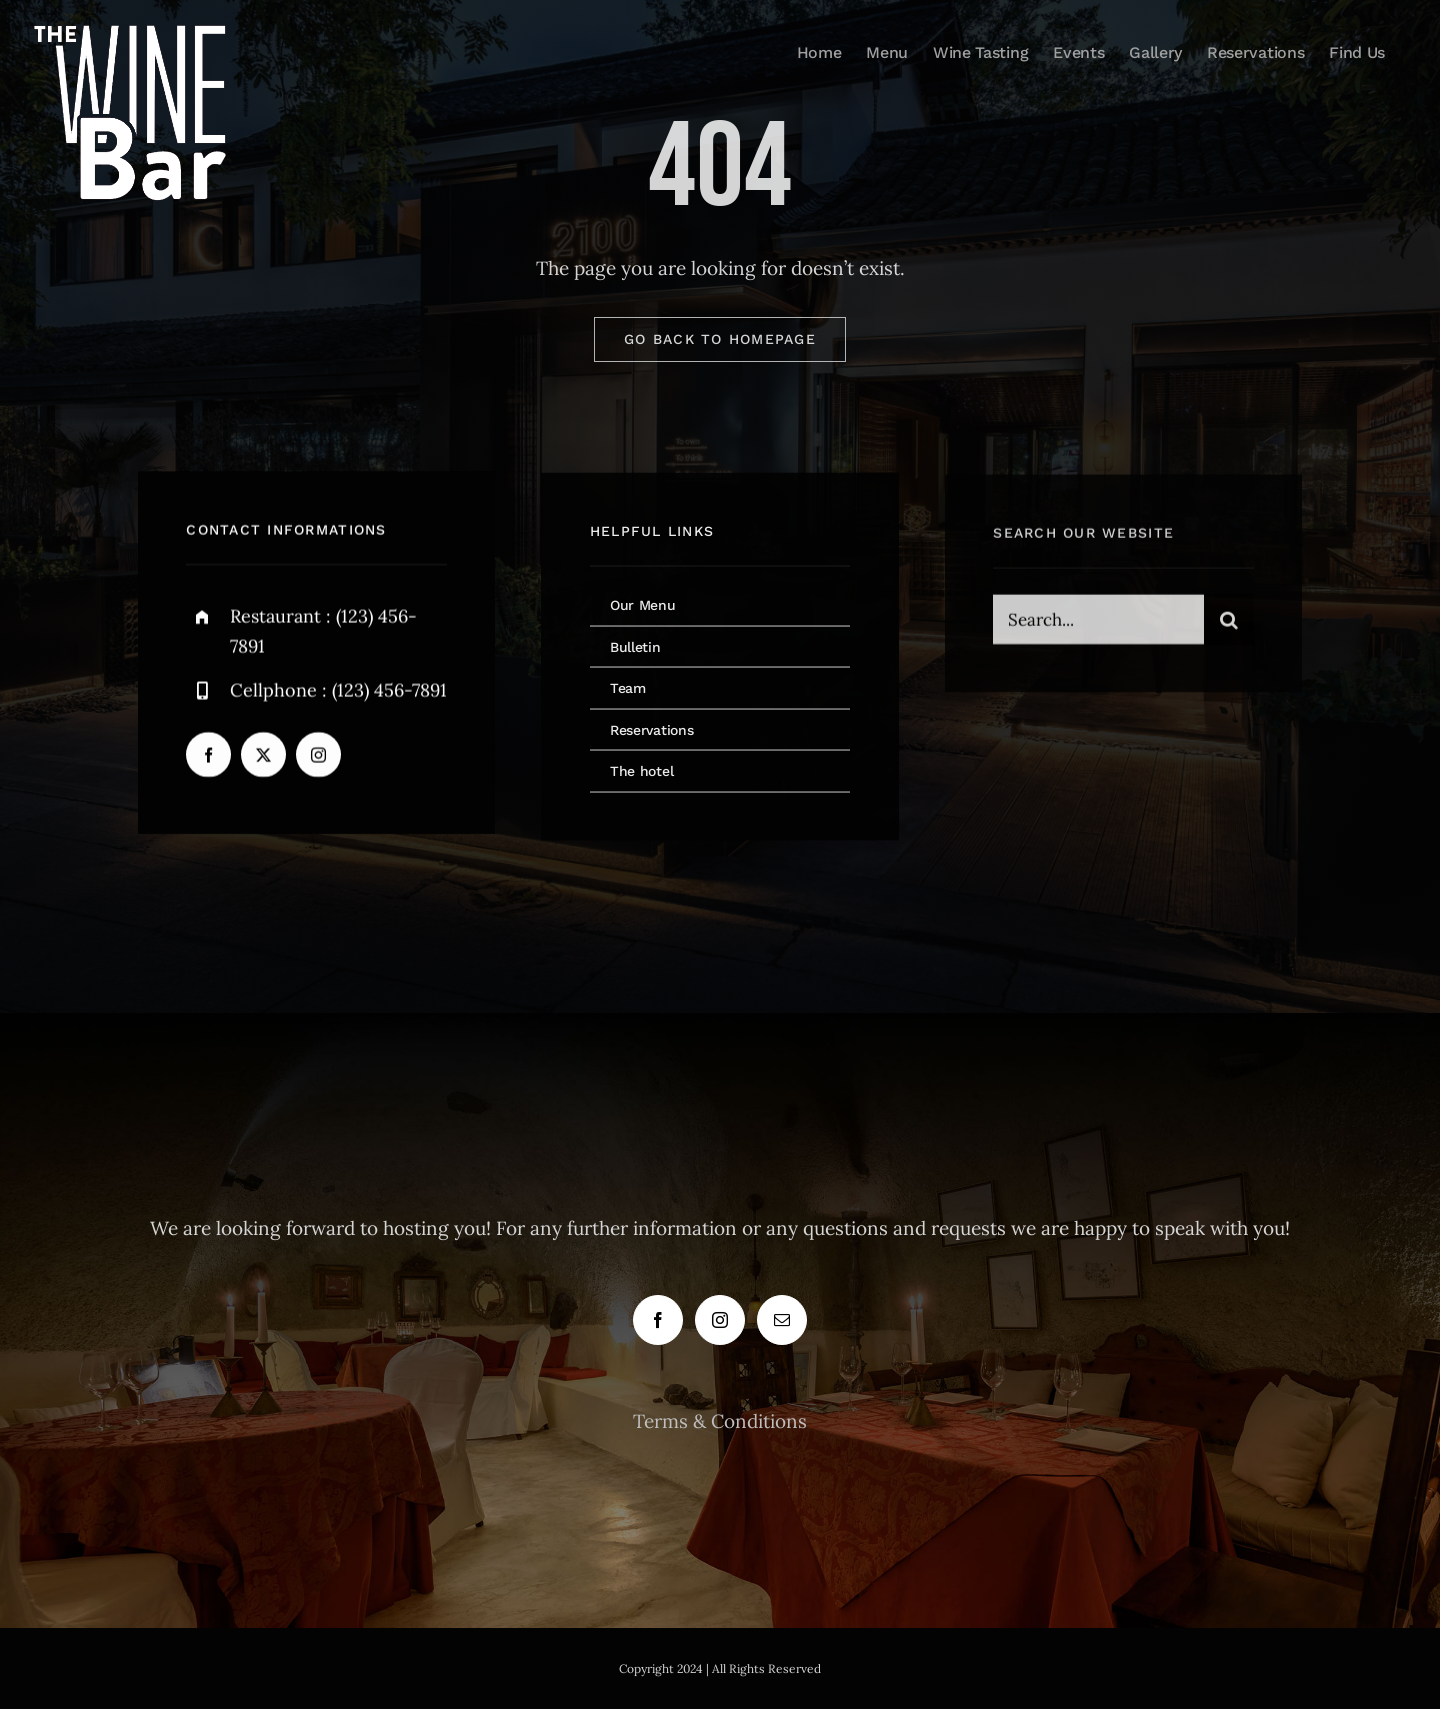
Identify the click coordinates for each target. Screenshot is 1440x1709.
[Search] (1229, 623)
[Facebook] (658, 1320)
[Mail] (782, 1320)
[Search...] (1098, 623)
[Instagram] (720, 1320)
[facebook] (208, 756)
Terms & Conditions (720, 1421)
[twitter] (263, 756)
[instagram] (318, 756)
